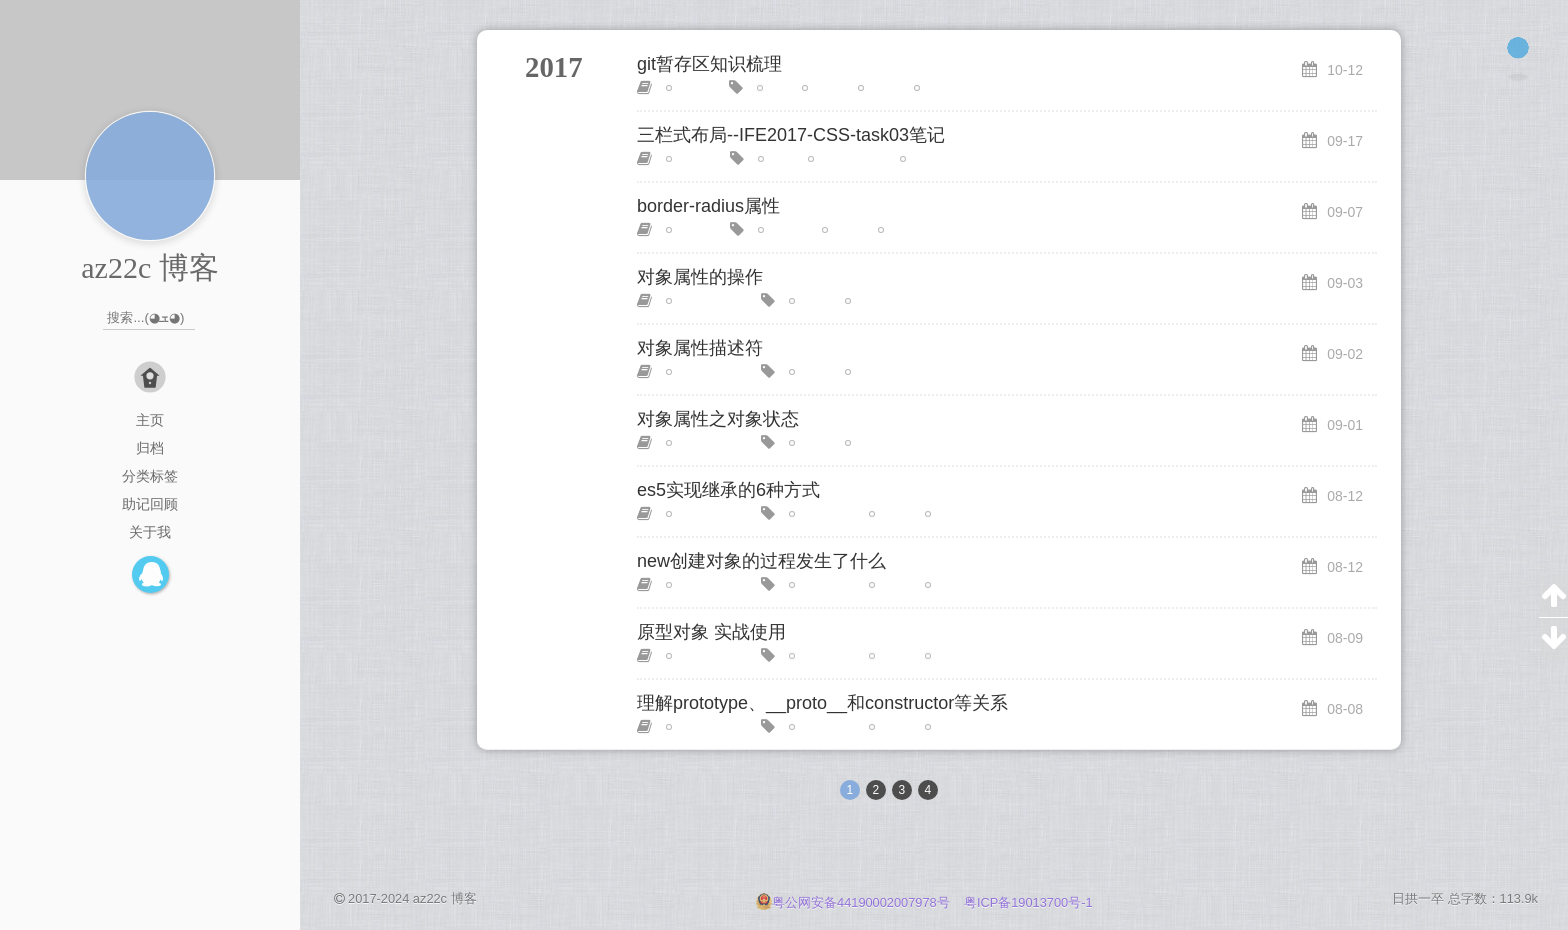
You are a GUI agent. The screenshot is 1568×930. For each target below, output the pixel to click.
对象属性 (878, 301)
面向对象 (958, 514)
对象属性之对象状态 (718, 419)
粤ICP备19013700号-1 (1028, 902)
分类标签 (150, 476)
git (772, 88)
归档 (150, 448)
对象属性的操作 (700, 277)
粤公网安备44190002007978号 (854, 902)
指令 (879, 88)
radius (783, 230)
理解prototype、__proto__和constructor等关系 (822, 703)
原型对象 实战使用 (711, 632)
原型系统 (822, 514)
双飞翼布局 (847, 159)
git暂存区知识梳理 (709, 64)
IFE (776, 159)
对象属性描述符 (700, 348)
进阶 (890, 656)
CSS (687, 159)
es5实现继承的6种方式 (728, 490)
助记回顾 (150, 504)
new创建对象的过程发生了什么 (761, 561)
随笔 (687, 88)
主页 (150, 420)
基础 (823, 88)
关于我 (150, 532)
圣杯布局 (933, 159)
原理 (890, 514)
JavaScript (703, 301)
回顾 (843, 230)
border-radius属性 (708, 206)
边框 (899, 230)
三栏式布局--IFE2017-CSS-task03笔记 (791, 135)
